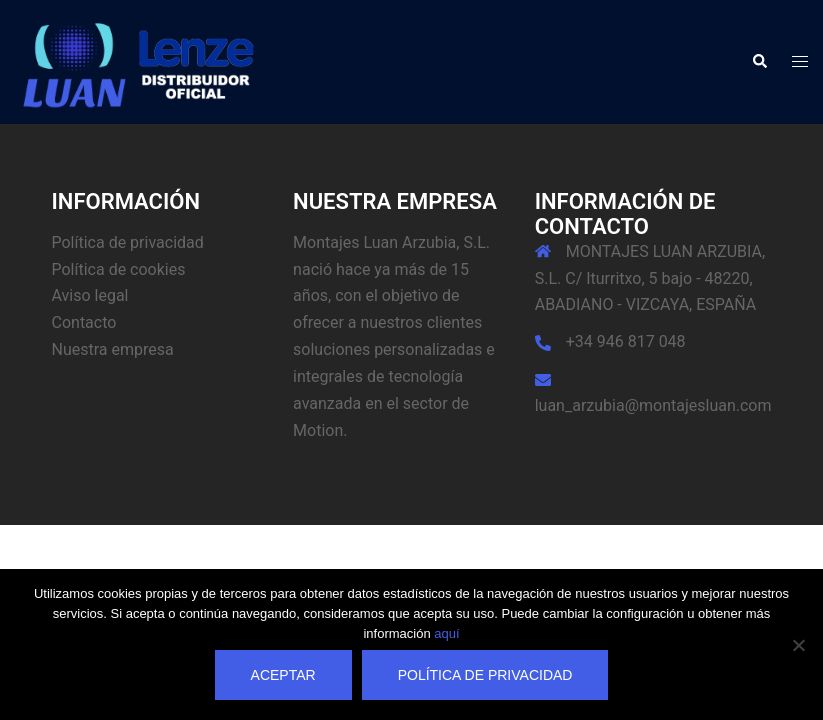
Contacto (84, 322)
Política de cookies (119, 269)
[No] (798, 645)
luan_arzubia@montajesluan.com (653, 405)
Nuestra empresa (113, 349)
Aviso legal (90, 295)
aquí (446, 633)
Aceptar (283, 675)
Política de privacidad (128, 242)
